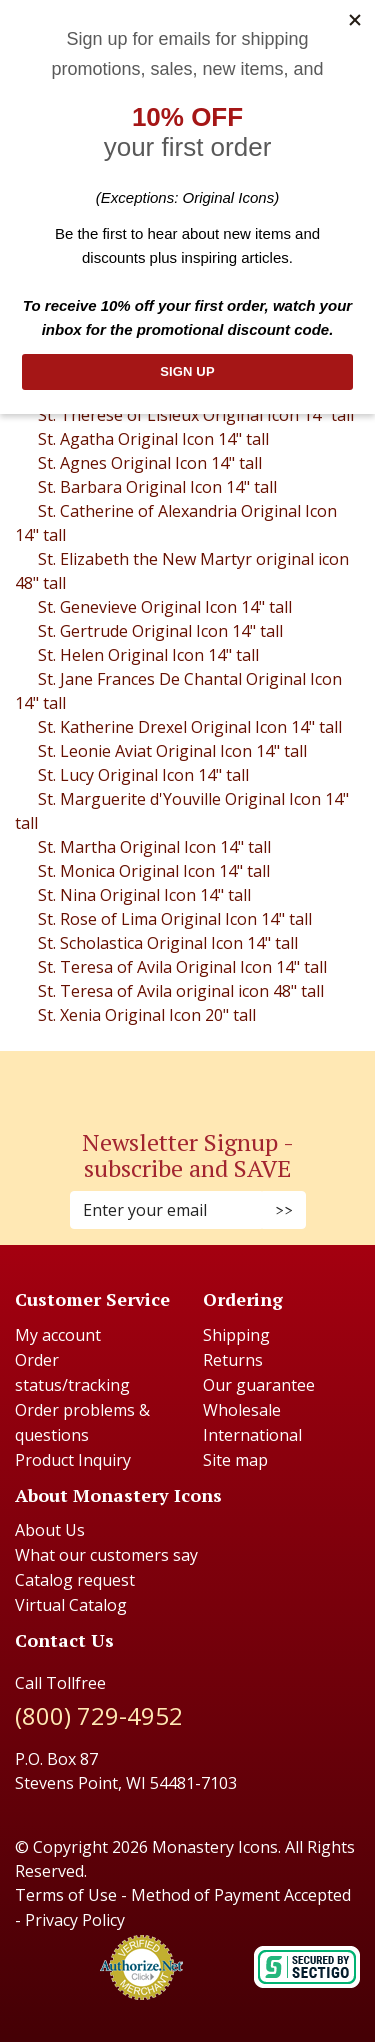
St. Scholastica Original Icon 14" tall (168, 943)
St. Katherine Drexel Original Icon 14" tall (190, 727)
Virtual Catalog (71, 1605)
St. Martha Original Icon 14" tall (154, 847)
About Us (50, 1530)
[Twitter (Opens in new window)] (198, 1078)
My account (58, 1335)
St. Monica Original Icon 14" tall (154, 871)
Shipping (236, 1335)
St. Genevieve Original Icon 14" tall (165, 607)
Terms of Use (66, 1895)
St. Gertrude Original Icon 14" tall (160, 631)
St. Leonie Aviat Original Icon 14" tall (172, 751)
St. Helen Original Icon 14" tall (148, 655)
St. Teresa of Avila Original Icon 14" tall (182, 967)
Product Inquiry (73, 1460)
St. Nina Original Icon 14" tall (144, 895)
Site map (235, 1460)
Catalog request (75, 1580)
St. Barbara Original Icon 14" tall (157, 487)
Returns (233, 1360)
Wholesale (242, 1410)
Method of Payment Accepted (241, 1895)
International (252, 1435)
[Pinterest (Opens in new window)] (188, 1078)
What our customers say (106, 1555)
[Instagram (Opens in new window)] (178, 1078)
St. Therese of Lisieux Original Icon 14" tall (196, 415)
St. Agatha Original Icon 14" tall (153, 439)
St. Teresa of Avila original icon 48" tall (181, 991)
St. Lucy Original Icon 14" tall (143, 775)
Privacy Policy (75, 1920)
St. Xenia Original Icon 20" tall (147, 1015)
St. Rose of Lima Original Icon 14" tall (175, 919)
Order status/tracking (72, 1372)
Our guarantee (259, 1385)
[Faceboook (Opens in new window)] (168, 1078)
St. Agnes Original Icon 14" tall (150, 463)
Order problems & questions (82, 1422)
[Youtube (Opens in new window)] (208, 1078)
